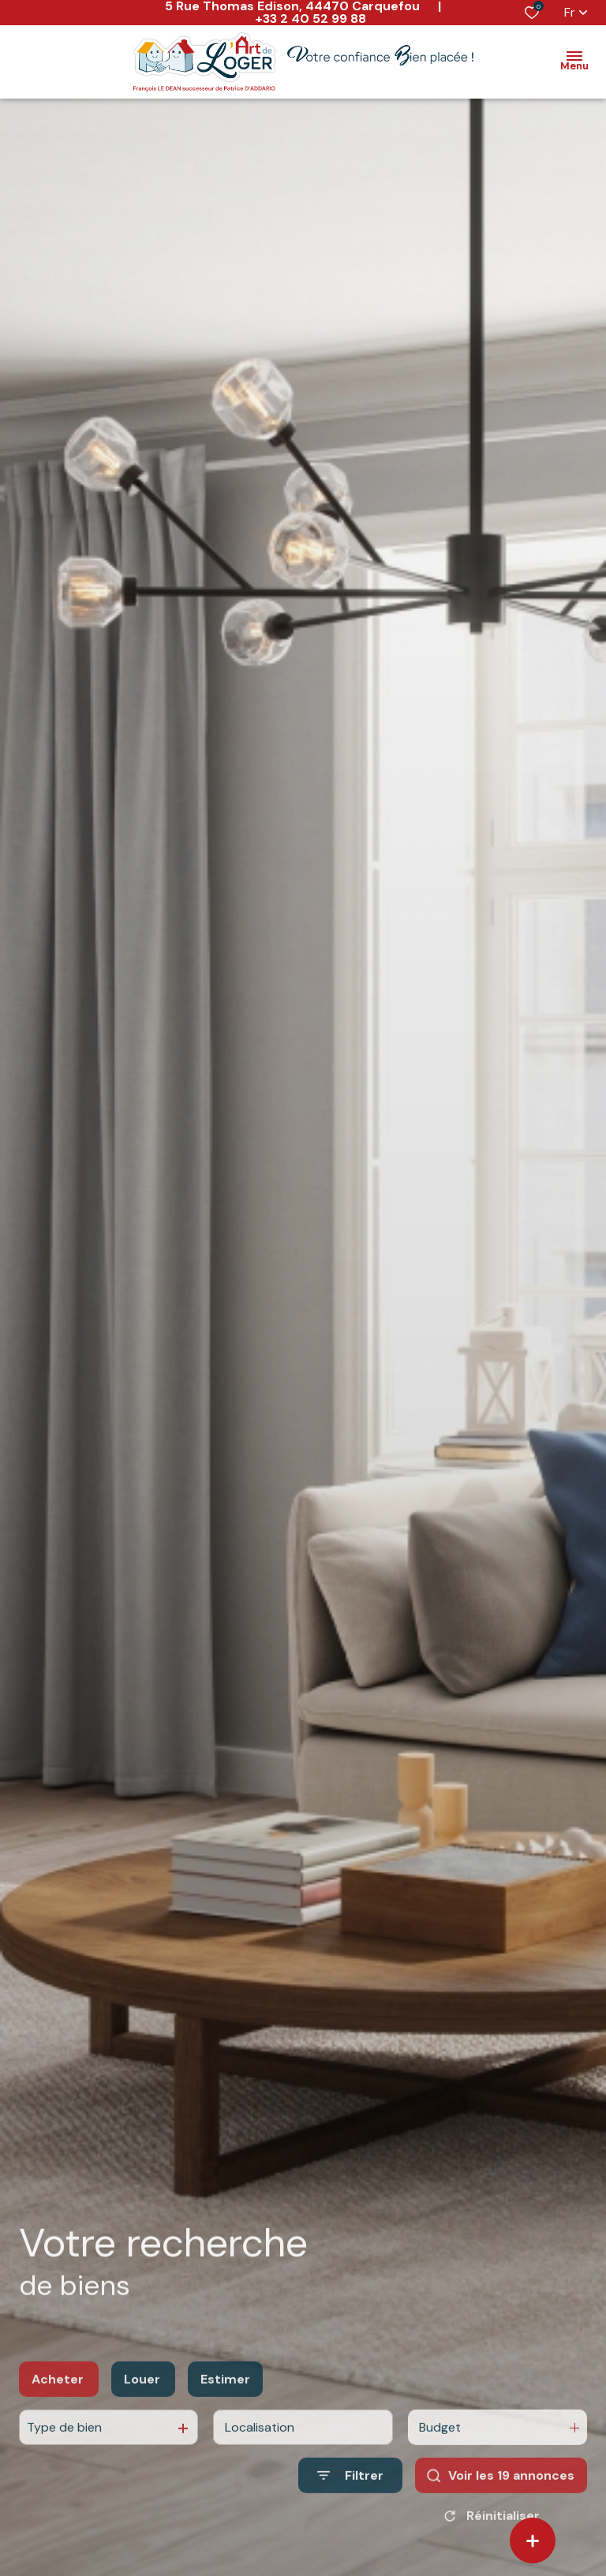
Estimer (225, 2399)
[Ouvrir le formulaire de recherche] (350, 2496)
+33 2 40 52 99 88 (310, 18)
